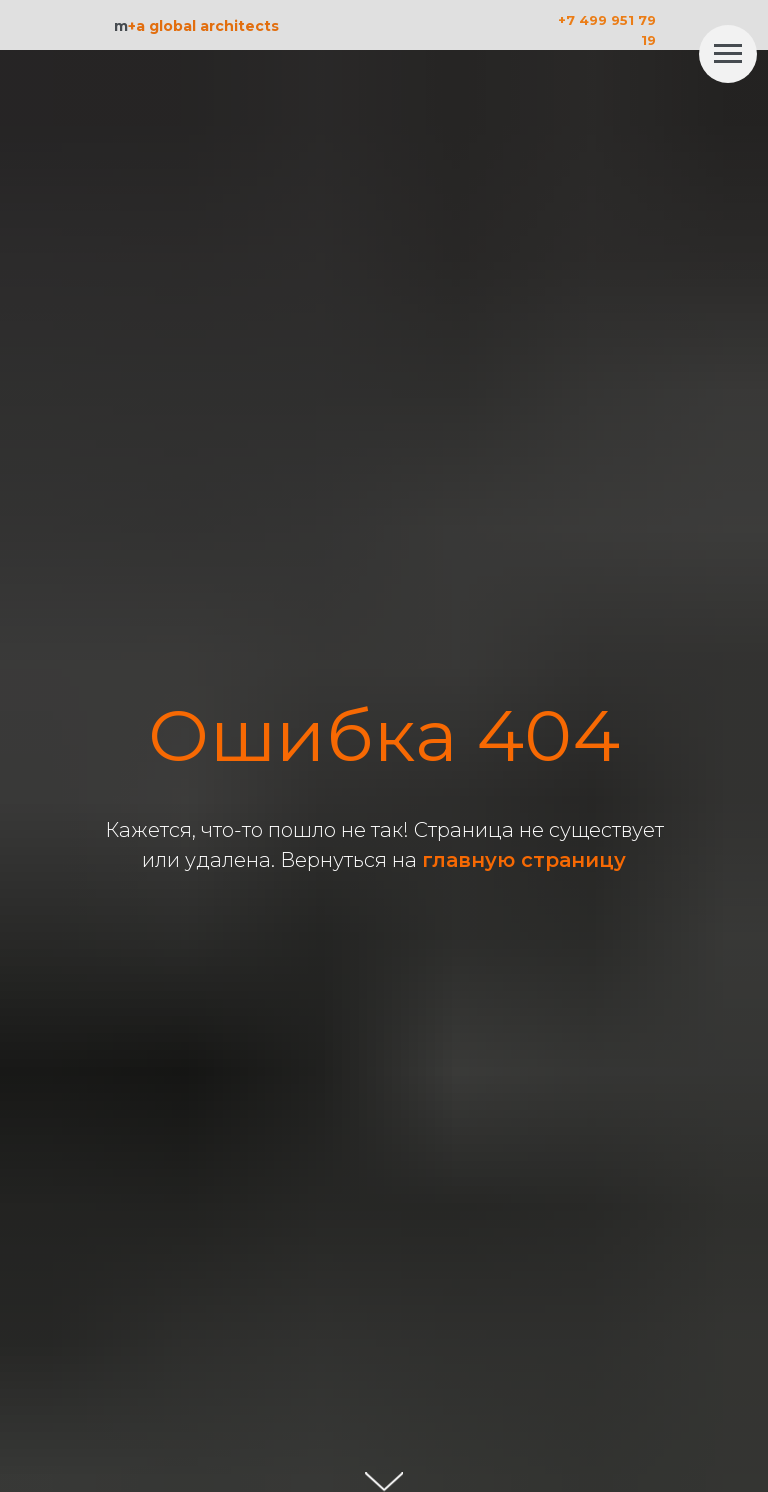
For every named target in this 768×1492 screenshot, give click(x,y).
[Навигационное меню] (728, 54)
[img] (682, 24)
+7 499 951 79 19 (607, 30)
